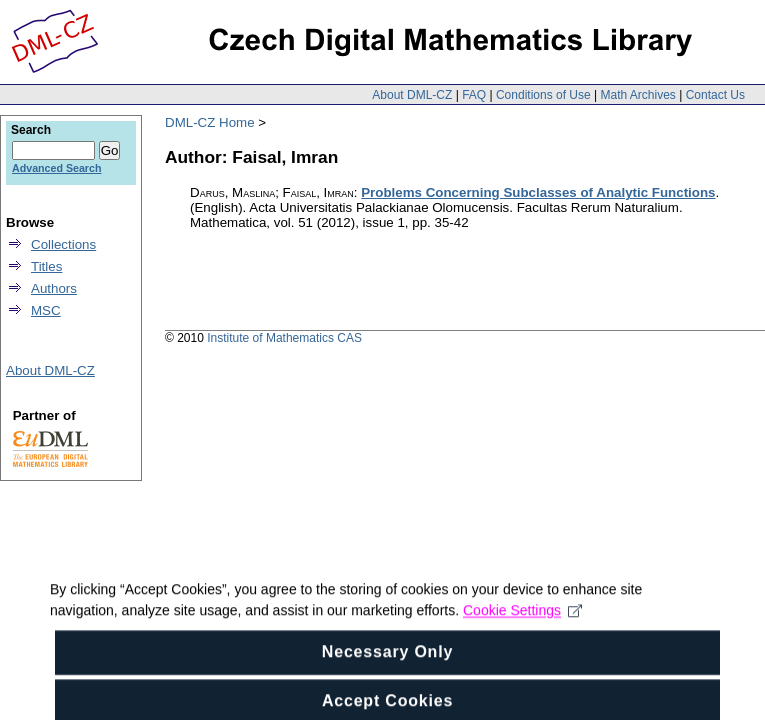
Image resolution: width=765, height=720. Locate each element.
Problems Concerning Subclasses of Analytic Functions (538, 192)
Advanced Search (56, 168)
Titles (46, 266)
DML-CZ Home (210, 122)
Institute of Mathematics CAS (284, 338)
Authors (54, 288)
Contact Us (715, 95)
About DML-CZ (412, 95)
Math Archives (637, 95)
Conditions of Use (543, 95)
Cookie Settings (522, 620)
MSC (46, 310)
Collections (63, 244)
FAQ (474, 95)
